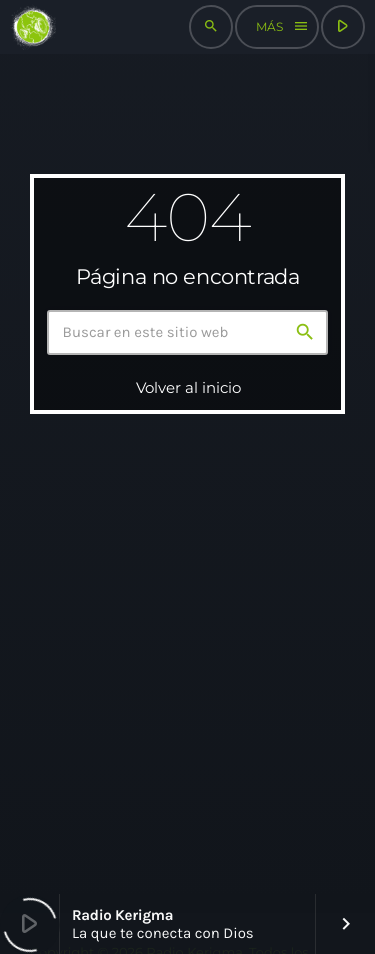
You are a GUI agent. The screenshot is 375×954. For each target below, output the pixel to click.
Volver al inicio (188, 387)
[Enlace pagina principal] (33, 27)
